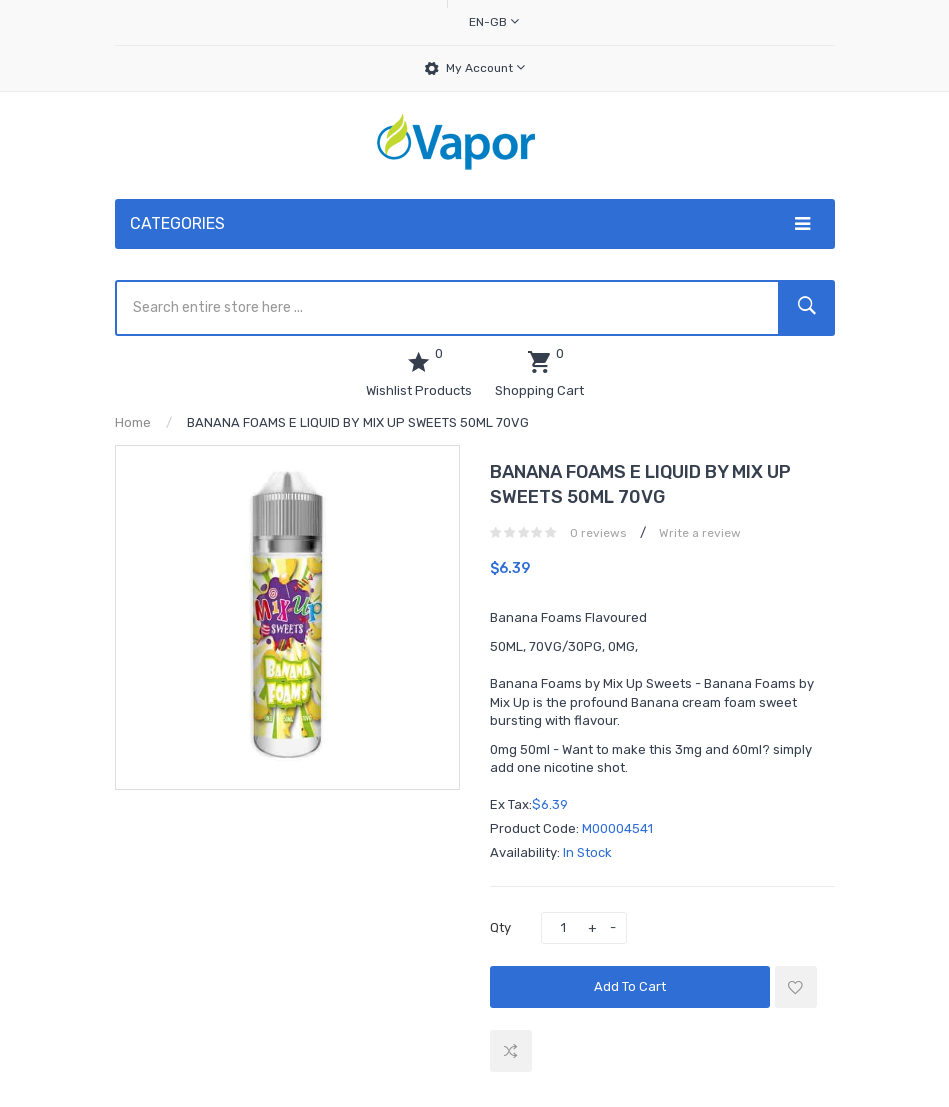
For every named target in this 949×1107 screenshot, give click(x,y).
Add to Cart (630, 986)
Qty (500, 927)
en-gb (494, 21)
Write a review (700, 533)
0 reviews (598, 533)
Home (133, 422)
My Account (485, 67)
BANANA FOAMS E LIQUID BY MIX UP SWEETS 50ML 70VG (358, 422)
